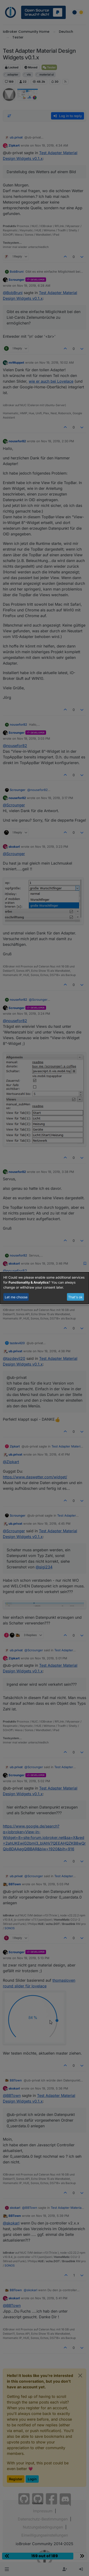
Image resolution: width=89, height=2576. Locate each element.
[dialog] (44, 1288)
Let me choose (16, 1297)
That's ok (75, 1297)
